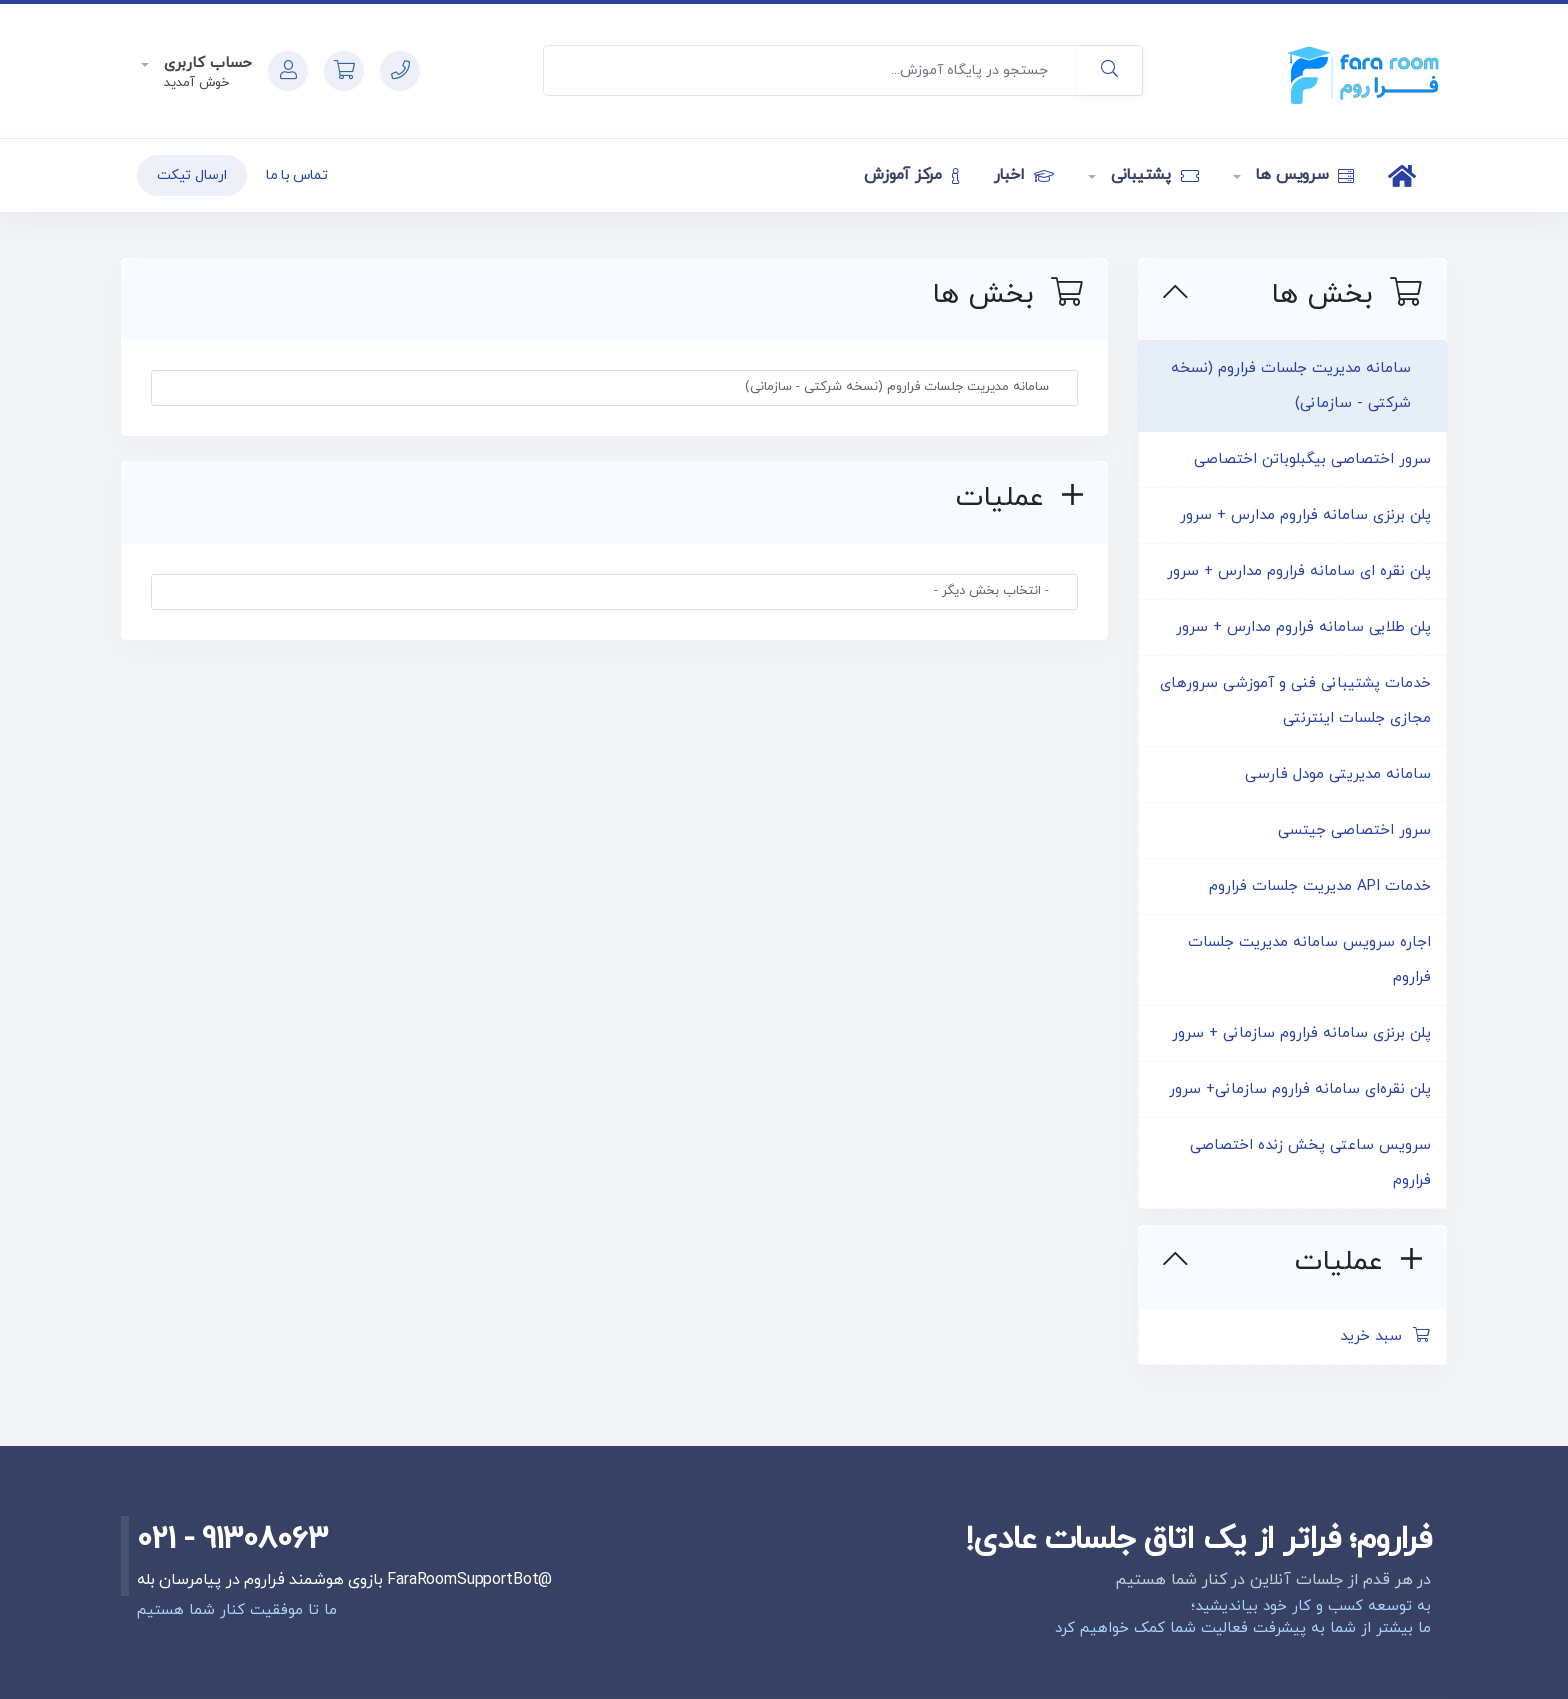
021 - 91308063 (232, 1540)
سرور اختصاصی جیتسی (1354, 830)
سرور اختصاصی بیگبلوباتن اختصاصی (1312, 459)
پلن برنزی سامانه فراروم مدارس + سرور (1305, 515)
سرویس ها (1303, 175)
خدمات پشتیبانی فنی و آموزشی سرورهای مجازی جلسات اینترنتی (1295, 701)
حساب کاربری (205, 63)
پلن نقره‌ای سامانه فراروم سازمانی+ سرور (1300, 1089)
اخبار (1024, 175)
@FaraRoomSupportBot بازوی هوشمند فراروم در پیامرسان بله (344, 1580)
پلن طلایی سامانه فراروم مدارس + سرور (1303, 627)
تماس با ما (297, 175)
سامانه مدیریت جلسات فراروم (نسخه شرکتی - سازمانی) (1291, 386)
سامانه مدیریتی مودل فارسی (1338, 774)
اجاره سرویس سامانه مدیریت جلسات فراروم (1309, 960)
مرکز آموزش (911, 175)
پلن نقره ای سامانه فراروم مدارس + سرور (1299, 571)
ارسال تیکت (192, 175)
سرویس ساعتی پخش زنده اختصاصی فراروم (1310, 1163)
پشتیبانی (1152, 175)
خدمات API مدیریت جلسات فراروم (1320, 886)
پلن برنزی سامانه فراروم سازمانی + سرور (1301, 1033)
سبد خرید (1385, 1336)
